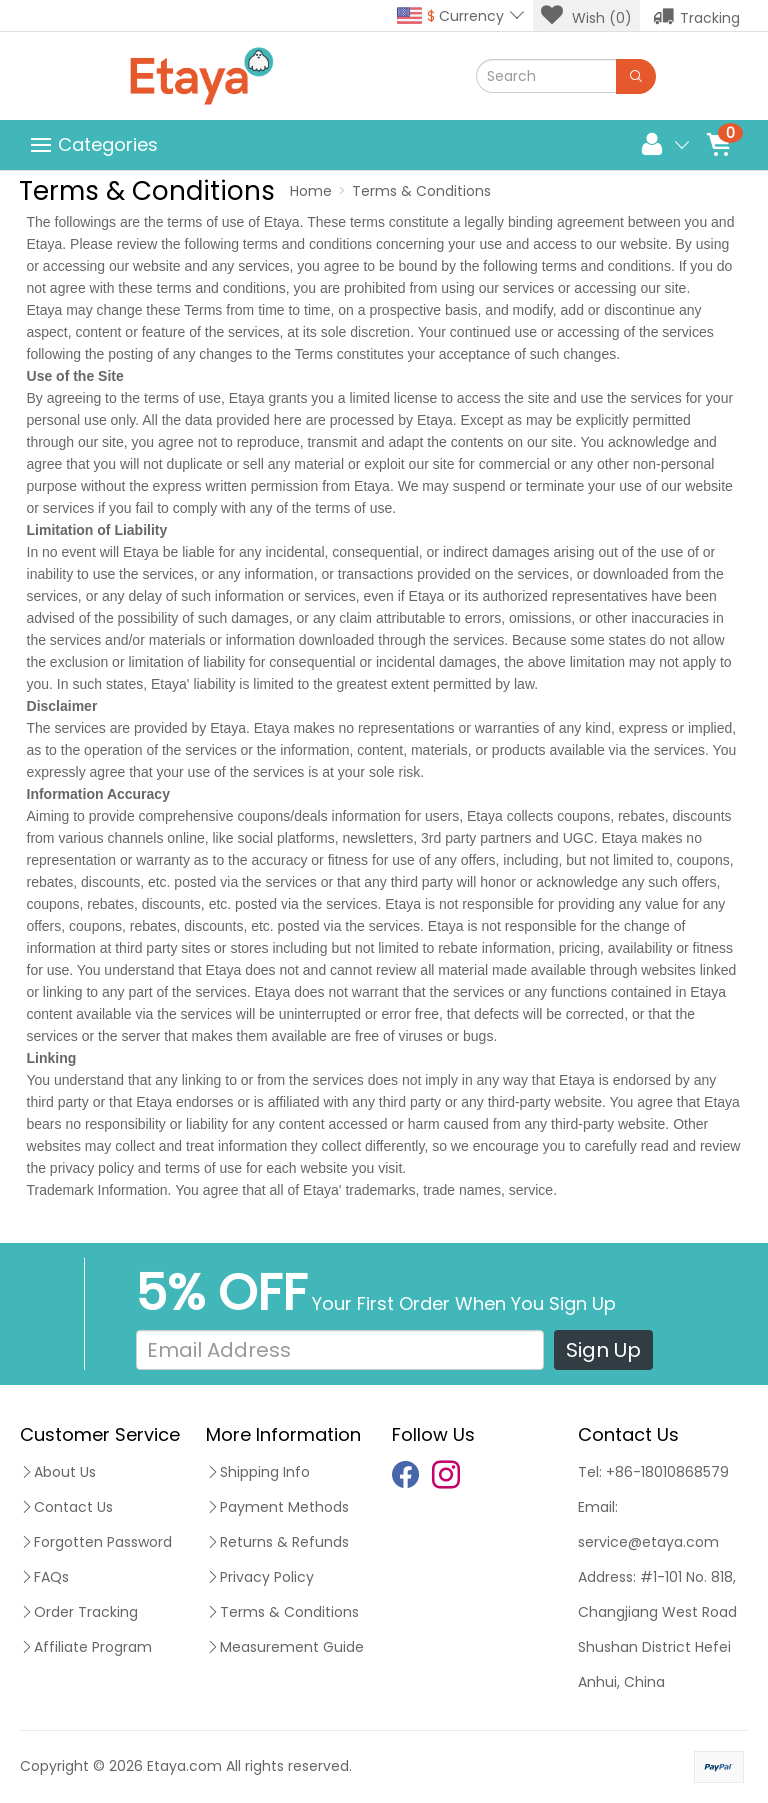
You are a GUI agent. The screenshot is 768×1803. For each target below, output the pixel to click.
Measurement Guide (285, 1647)
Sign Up (603, 1350)
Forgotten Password (96, 1542)
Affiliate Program (86, 1647)
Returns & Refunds (277, 1542)
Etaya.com (184, 1766)
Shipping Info (258, 1472)
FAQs (44, 1577)
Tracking (696, 16)
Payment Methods (277, 1507)
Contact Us (66, 1507)
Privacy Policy (260, 1577)
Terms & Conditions (421, 191)
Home (311, 191)
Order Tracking (79, 1612)
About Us (58, 1472)
